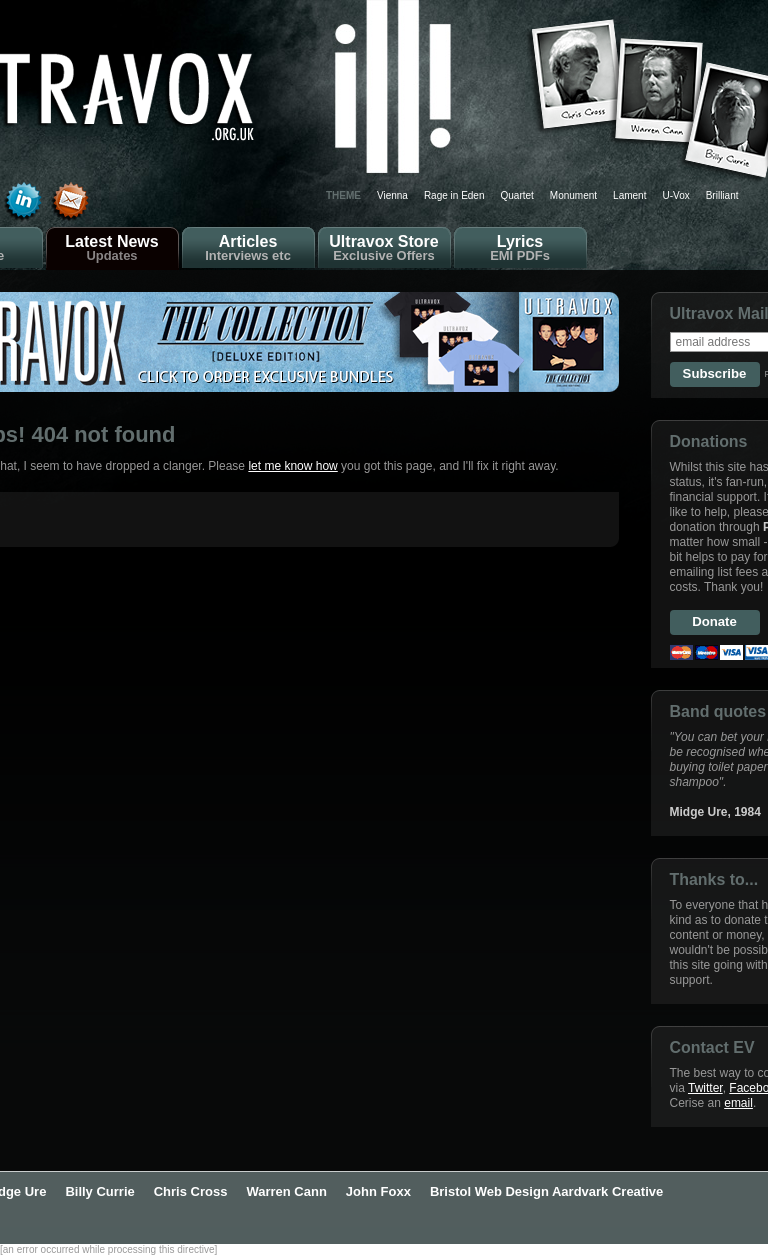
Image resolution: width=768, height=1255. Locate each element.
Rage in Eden (454, 195)
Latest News (112, 248)
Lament (629, 195)
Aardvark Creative (607, 1191)
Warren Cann (286, 1191)
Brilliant (722, 195)
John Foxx (378, 1191)
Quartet (517, 195)
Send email (70, 202)
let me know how (292, 466)
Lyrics (520, 248)
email (738, 1103)
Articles (248, 248)
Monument (573, 195)
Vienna (392, 195)
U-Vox (675, 195)
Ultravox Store (384, 248)
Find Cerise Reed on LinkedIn (23, 202)
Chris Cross (191, 1191)
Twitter (705, 1088)
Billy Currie (99, 1191)
